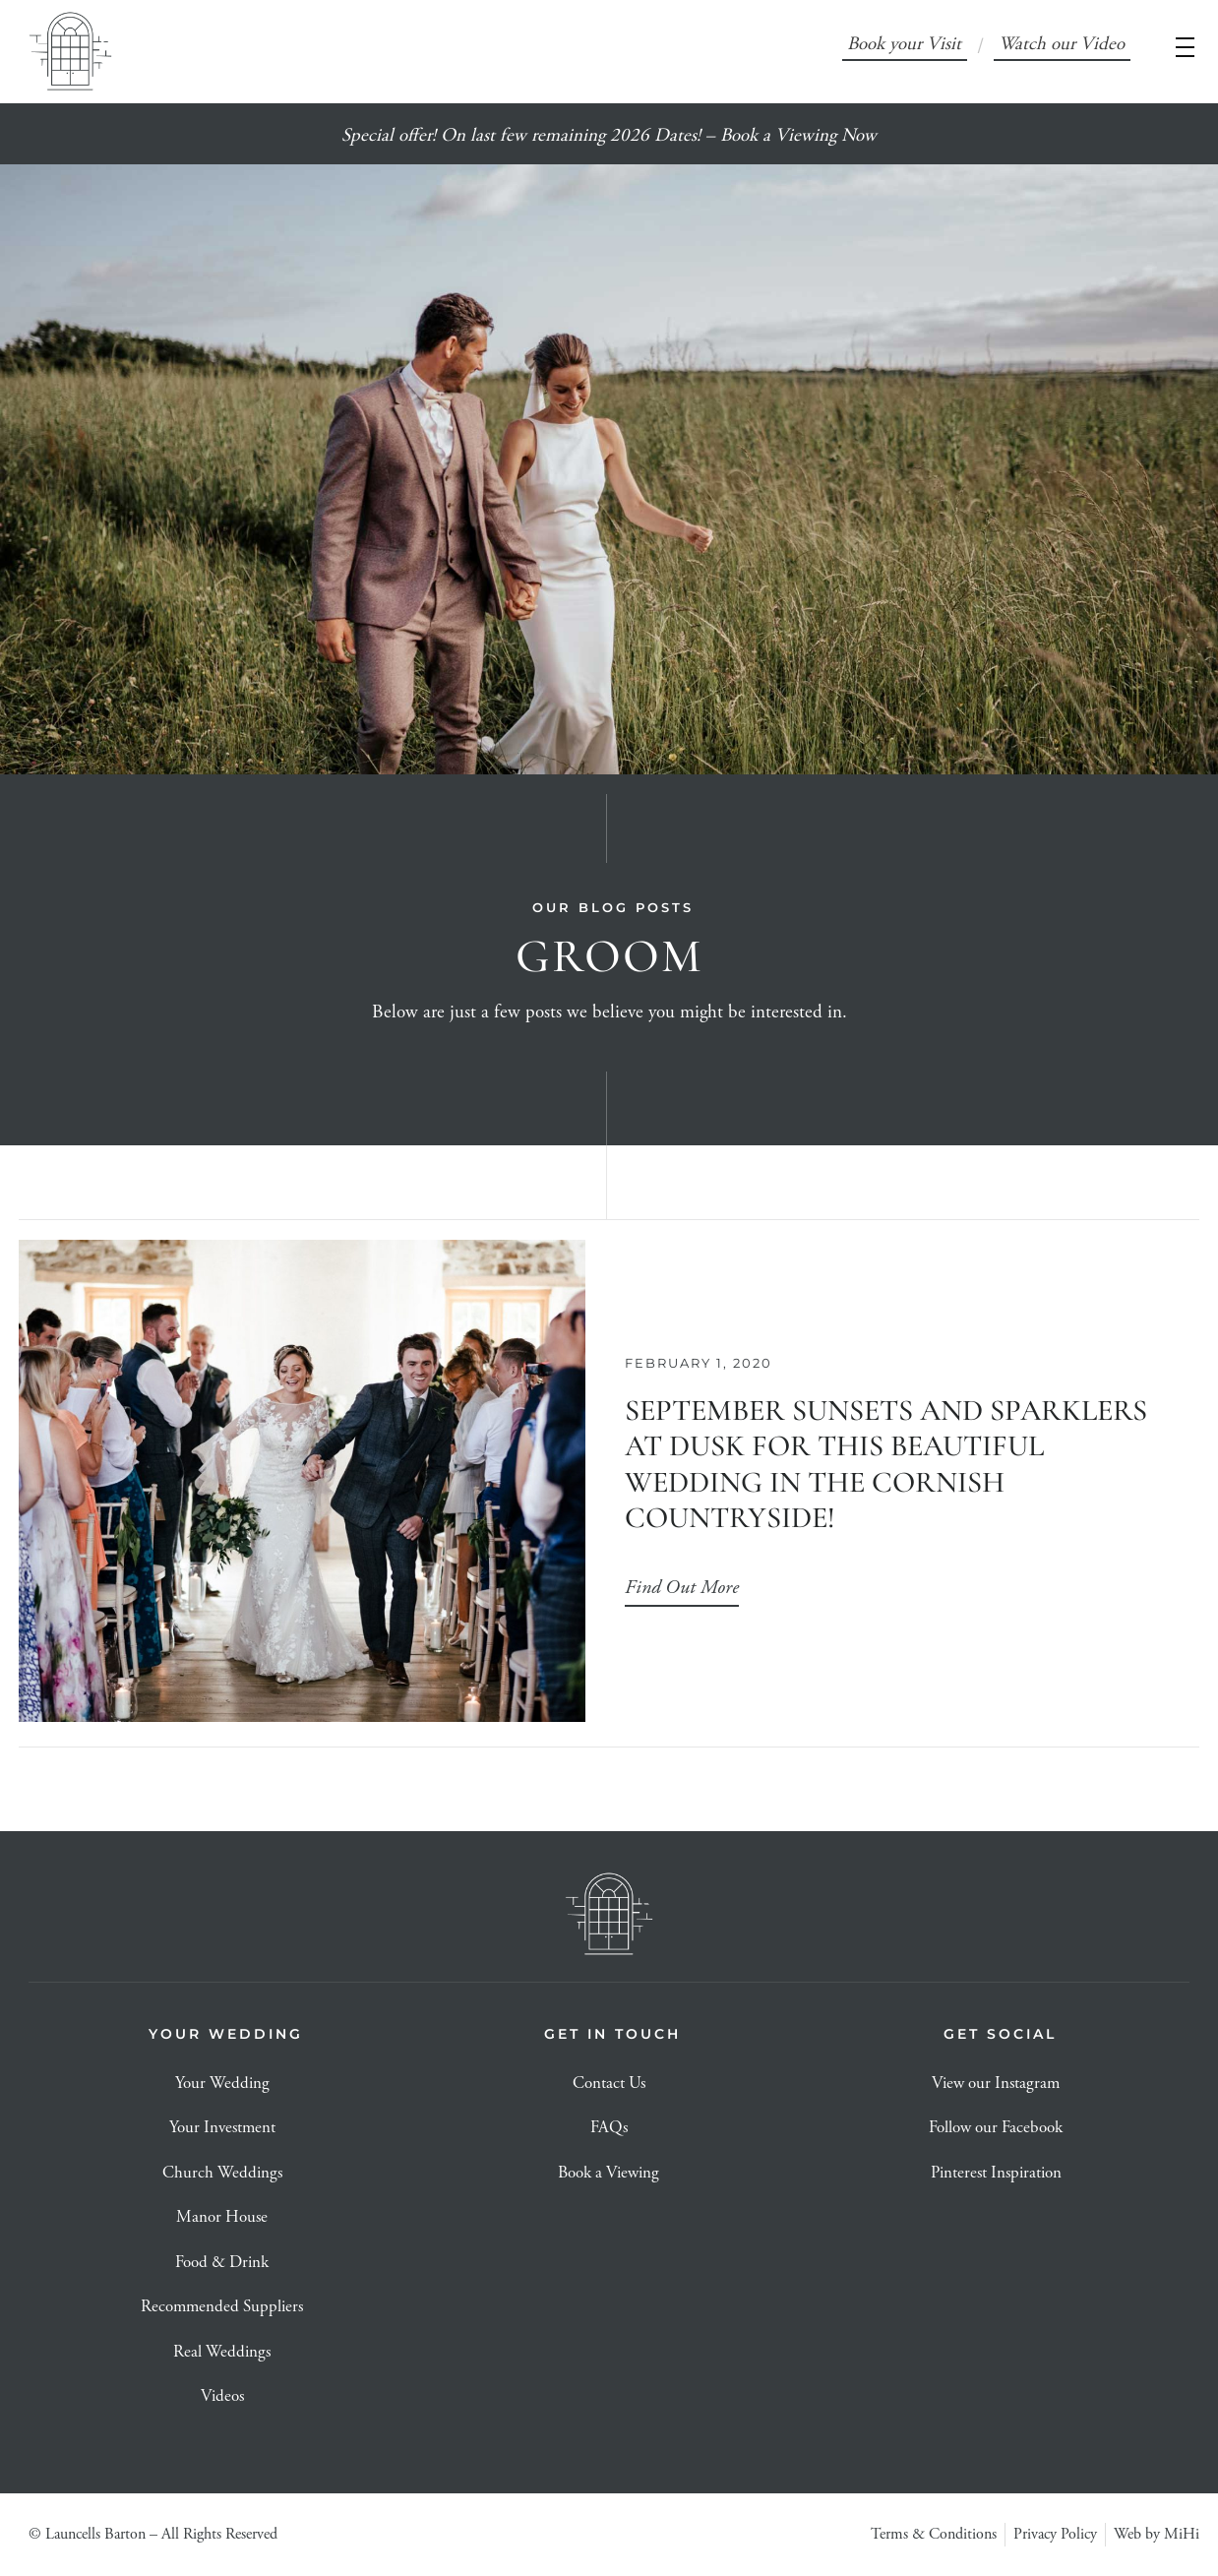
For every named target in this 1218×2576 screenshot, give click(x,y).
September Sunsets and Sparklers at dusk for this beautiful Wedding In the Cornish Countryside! (886, 1464)
